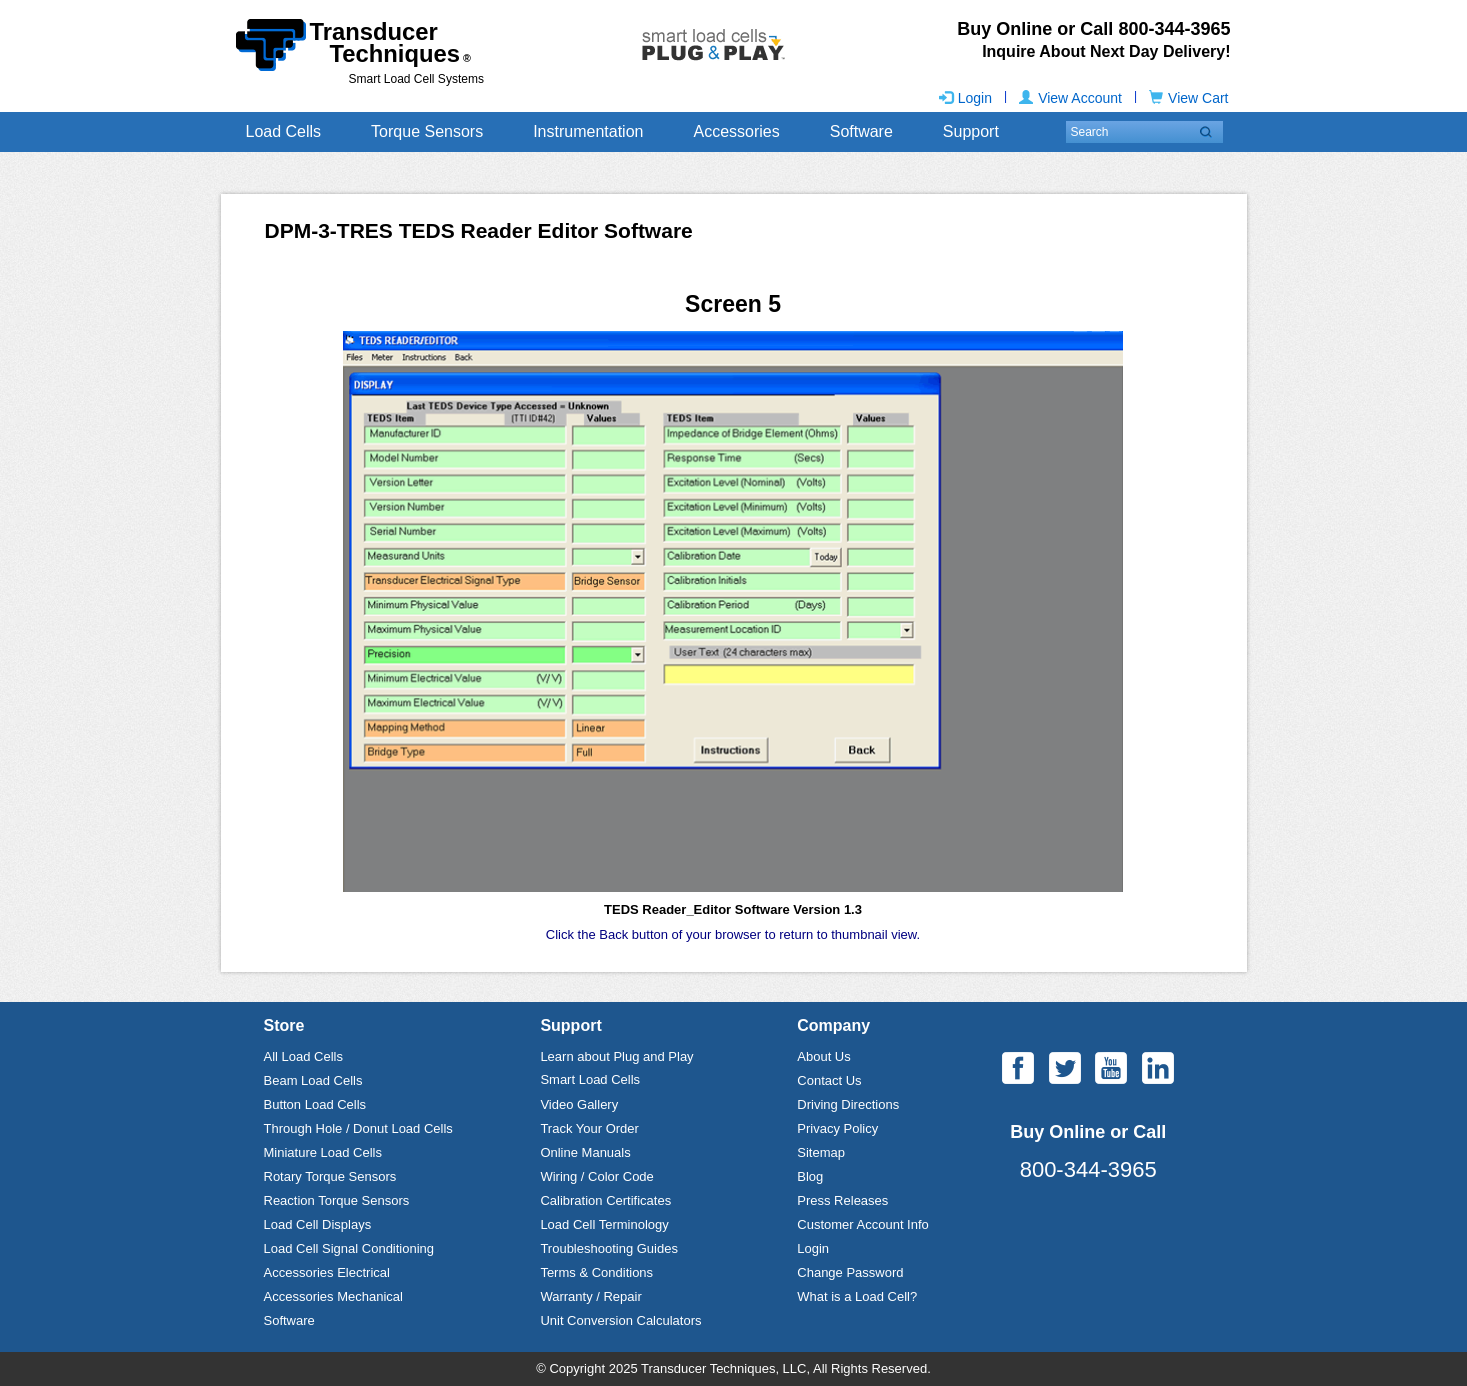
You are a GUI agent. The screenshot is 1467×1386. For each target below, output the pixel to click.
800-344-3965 (1088, 1169)
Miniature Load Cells (323, 1152)
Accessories (736, 131)
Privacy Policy (837, 1128)
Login (965, 98)
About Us (823, 1056)
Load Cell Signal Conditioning (349, 1248)
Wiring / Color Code (596, 1176)
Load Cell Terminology (604, 1224)
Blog (810, 1176)
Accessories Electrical (327, 1272)
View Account (1070, 98)
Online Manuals (585, 1152)
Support (971, 131)
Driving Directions (848, 1104)
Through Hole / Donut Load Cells (358, 1128)
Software (861, 131)
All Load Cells (304, 1056)
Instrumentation (588, 131)
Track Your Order (589, 1128)
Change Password (850, 1272)
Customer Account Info (863, 1224)
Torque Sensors (427, 131)
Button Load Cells (315, 1104)
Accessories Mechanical (333, 1296)
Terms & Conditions (596, 1272)
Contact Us (829, 1080)
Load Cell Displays (318, 1224)
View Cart (1188, 98)
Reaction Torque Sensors (337, 1200)
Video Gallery (579, 1104)
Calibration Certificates (605, 1200)
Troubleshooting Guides (609, 1248)
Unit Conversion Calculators (620, 1320)
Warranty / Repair (590, 1296)
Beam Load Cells (313, 1080)
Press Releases (842, 1200)
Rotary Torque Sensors (330, 1176)
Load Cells (284, 131)
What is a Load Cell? (857, 1296)
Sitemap (821, 1152)
